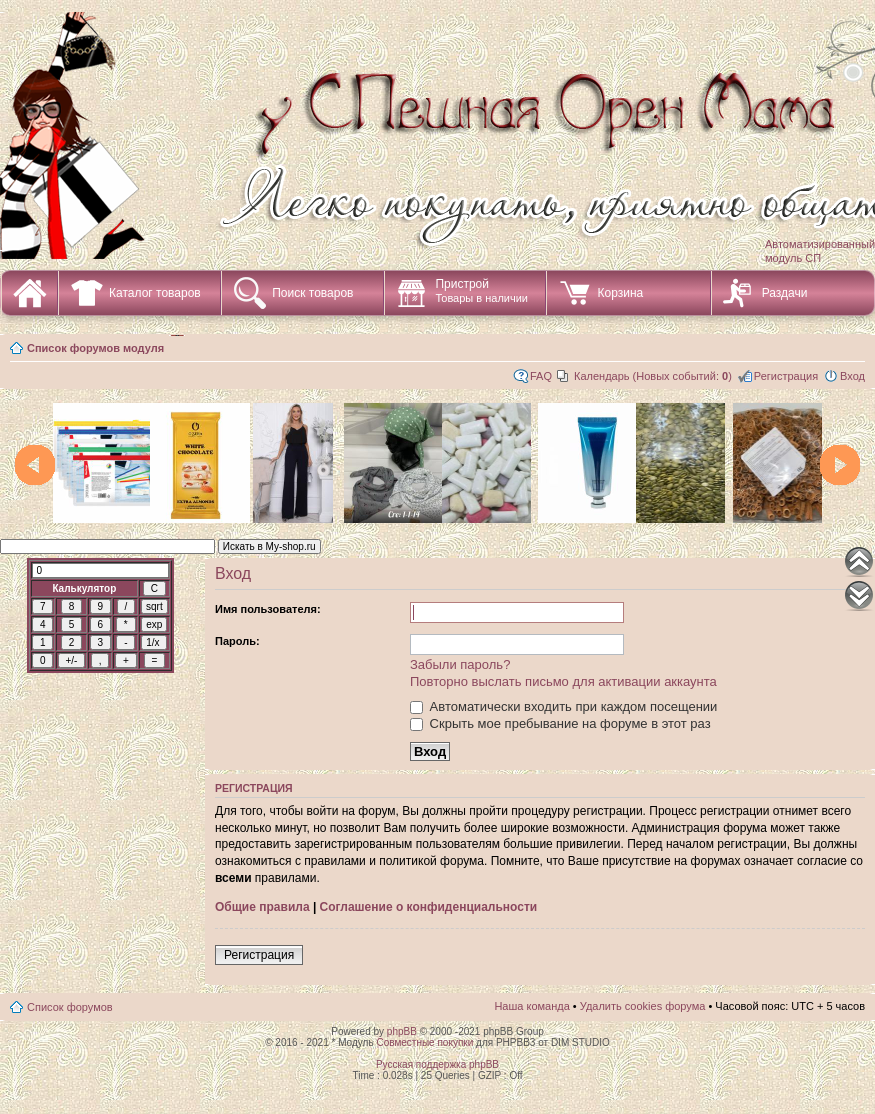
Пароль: (237, 641)
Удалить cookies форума (643, 1006)
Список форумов (70, 1007)
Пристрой (481, 290)
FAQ (541, 376)
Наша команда (531, 1006)
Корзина (620, 293)
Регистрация (786, 376)
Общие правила (262, 907)
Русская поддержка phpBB (437, 1064)
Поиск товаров (312, 293)
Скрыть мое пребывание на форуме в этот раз (560, 723)
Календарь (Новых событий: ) (653, 376)
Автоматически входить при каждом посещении (563, 706)
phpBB (402, 1031)
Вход (852, 376)
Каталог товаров (155, 293)
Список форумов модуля (95, 348)
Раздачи (785, 293)
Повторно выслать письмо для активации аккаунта (563, 681)
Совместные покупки (424, 1042)
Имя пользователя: (268, 609)
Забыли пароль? (460, 664)
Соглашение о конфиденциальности (429, 907)
